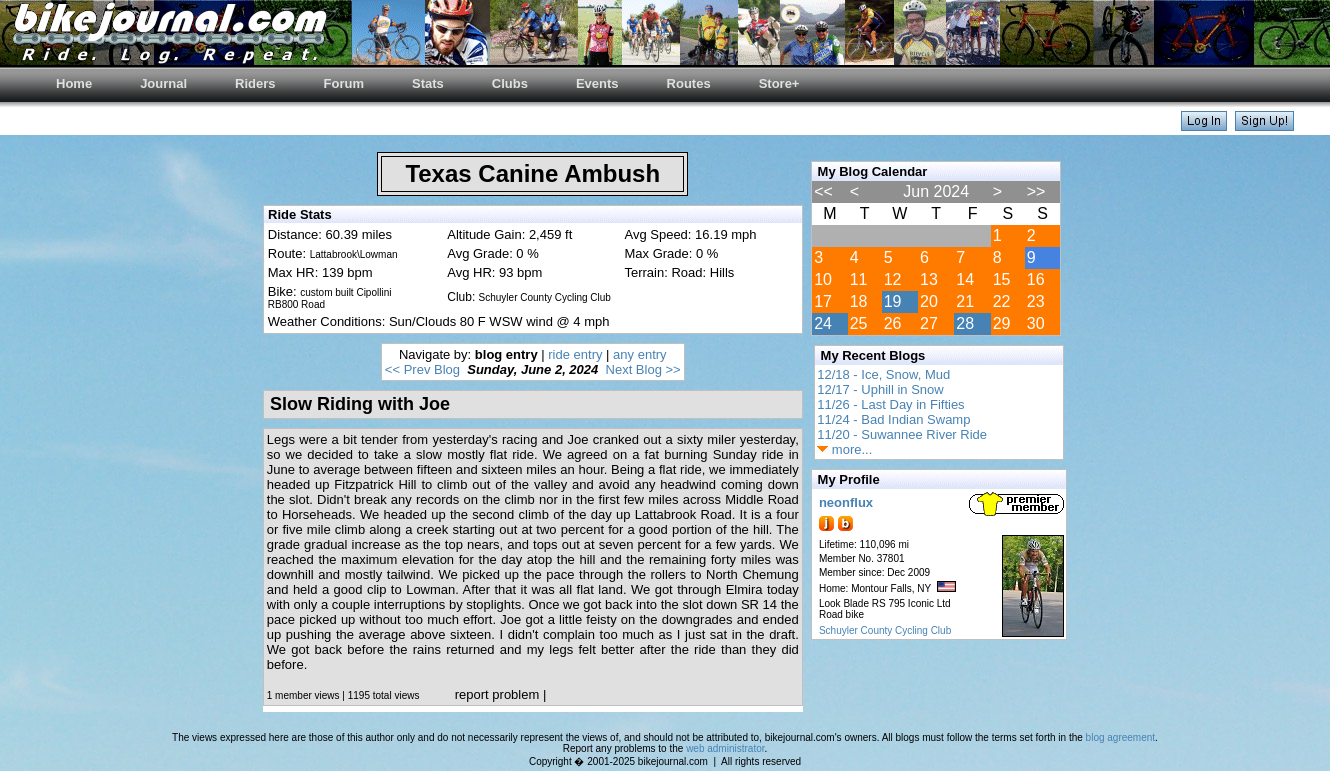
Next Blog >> (643, 369)
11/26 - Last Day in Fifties (890, 404)
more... (844, 449)
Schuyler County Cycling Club (885, 630)
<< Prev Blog (422, 369)
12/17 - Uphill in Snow (880, 389)
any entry (639, 354)
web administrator (725, 748)
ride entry (575, 354)
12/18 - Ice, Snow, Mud (883, 374)
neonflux (846, 502)
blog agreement (1121, 737)
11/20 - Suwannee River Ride (902, 434)
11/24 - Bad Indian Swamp (893, 419)
